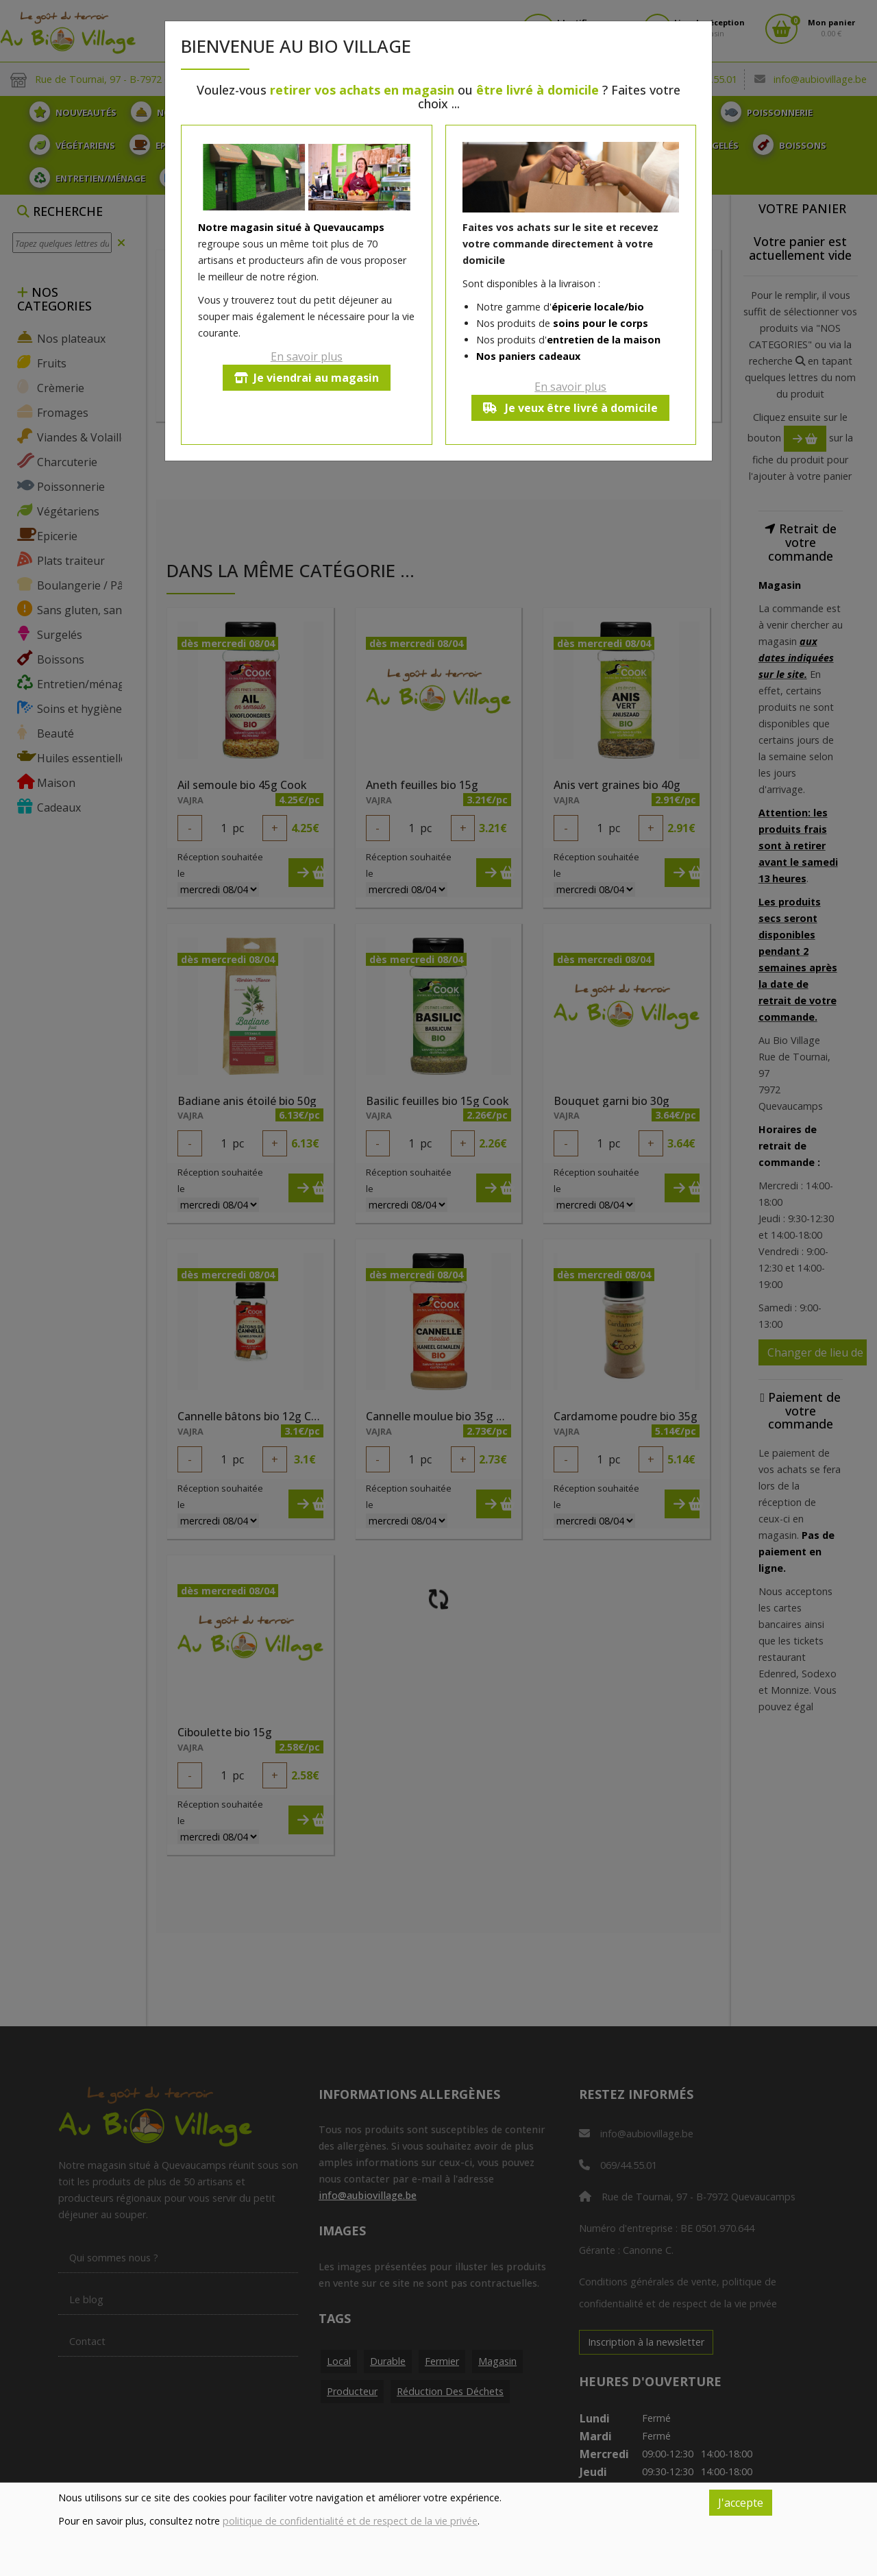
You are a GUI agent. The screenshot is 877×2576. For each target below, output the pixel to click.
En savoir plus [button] (307, 356)
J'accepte (740, 2502)
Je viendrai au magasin (306, 377)
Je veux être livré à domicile (570, 407)
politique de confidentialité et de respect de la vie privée (350, 2520)
